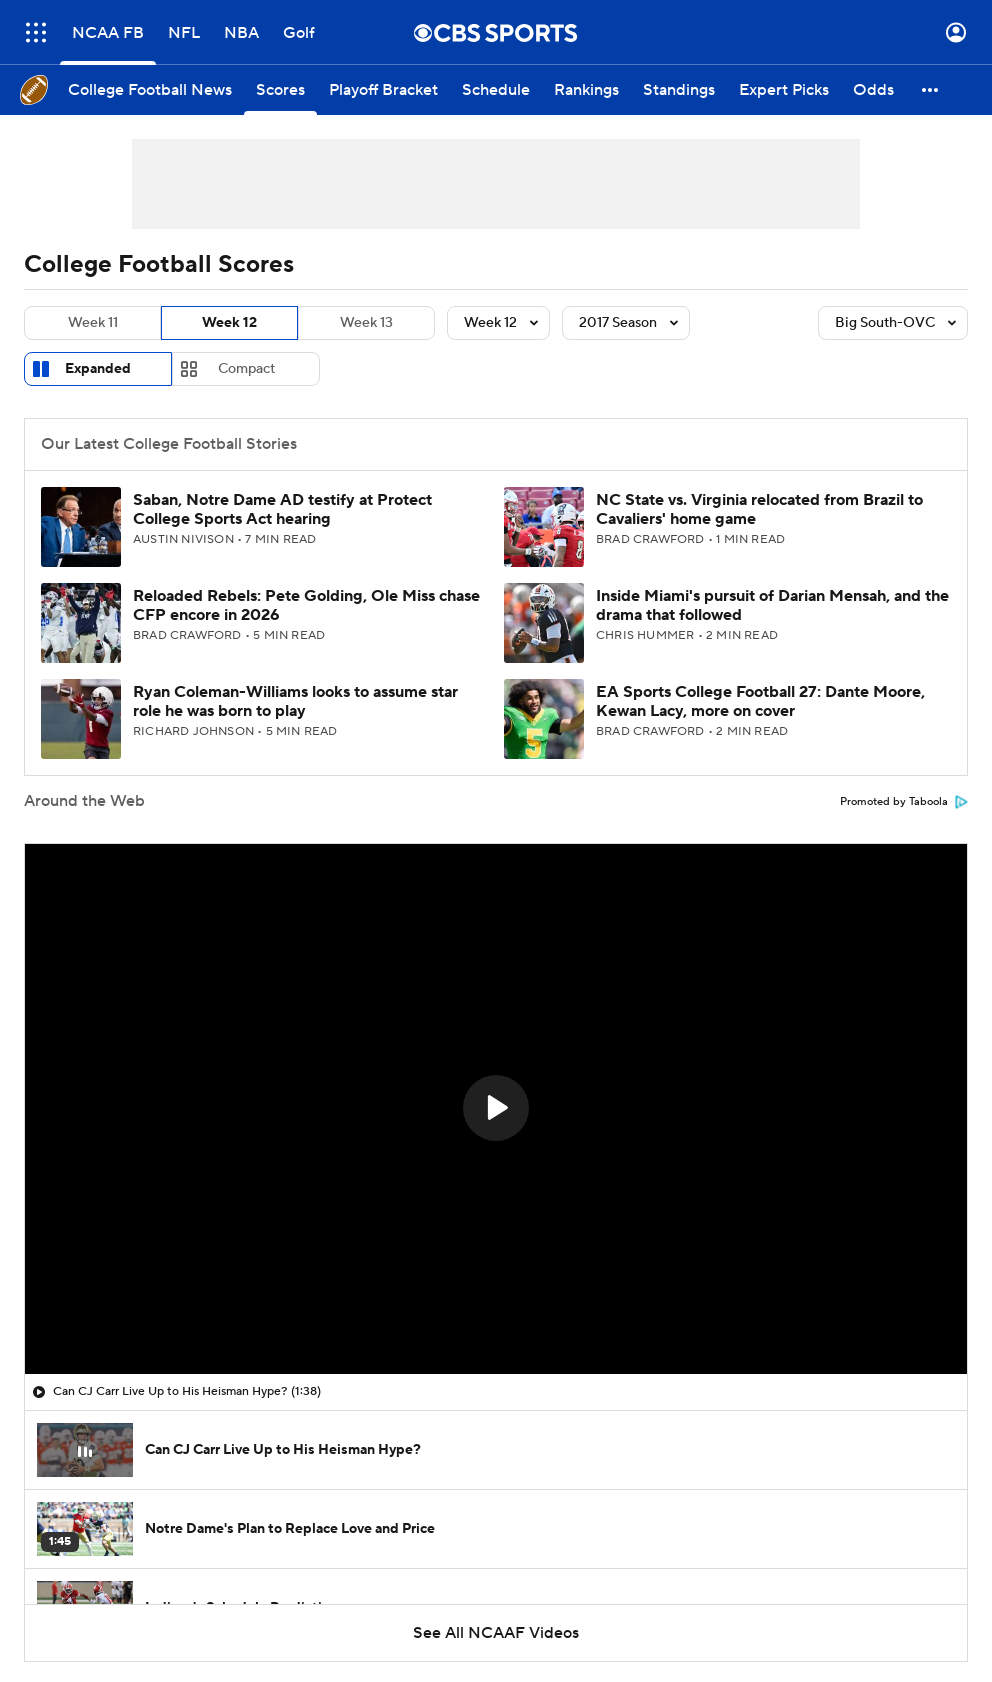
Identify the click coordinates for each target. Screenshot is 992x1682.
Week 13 (366, 323)
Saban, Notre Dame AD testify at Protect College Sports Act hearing (282, 509)
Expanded (98, 369)
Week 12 (229, 323)
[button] (931, 90)
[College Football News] (150, 90)
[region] (496, 1109)
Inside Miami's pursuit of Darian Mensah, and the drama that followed (772, 605)
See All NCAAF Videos (496, 1633)
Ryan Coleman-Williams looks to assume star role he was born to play (295, 701)
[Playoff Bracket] (383, 90)
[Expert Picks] (784, 90)
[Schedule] (496, 90)
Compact (246, 369)
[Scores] (280, 90)
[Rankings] (586, 90)
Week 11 (93, 323)
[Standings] (679, 90)
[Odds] (873, 90)
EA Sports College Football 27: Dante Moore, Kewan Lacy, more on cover (760, 701)
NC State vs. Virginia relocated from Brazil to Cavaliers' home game (759, 509)
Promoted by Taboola (904, 802)
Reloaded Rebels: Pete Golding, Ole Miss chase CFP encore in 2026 (306, 605)
